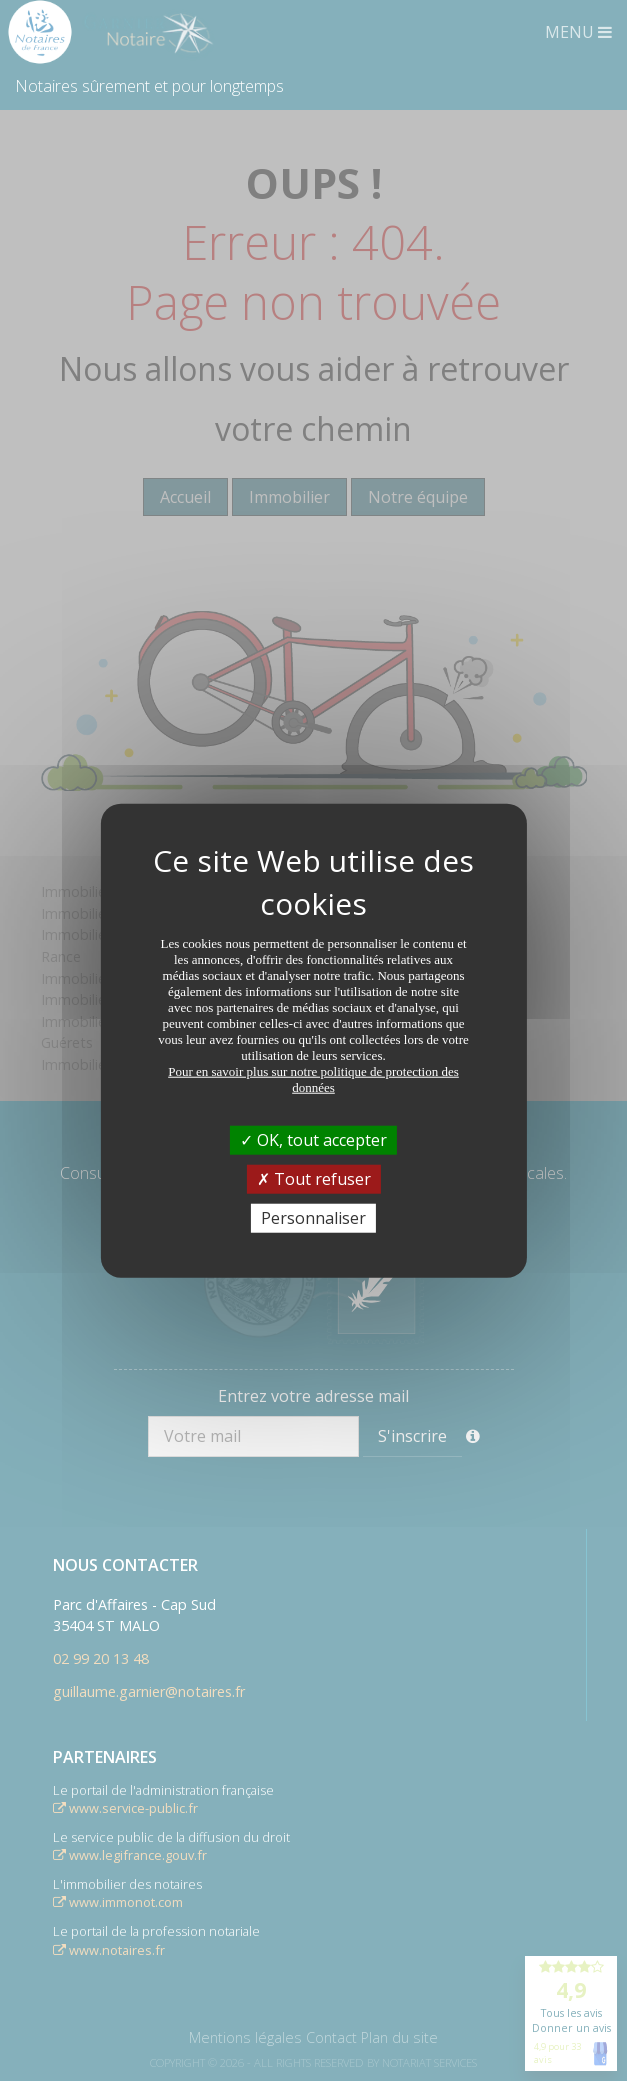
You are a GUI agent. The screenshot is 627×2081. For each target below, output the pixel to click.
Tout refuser (314, 1178)
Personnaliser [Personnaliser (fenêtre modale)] (313, 1218)
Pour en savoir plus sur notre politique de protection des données (313, 1078)
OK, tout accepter (313, 1139)
